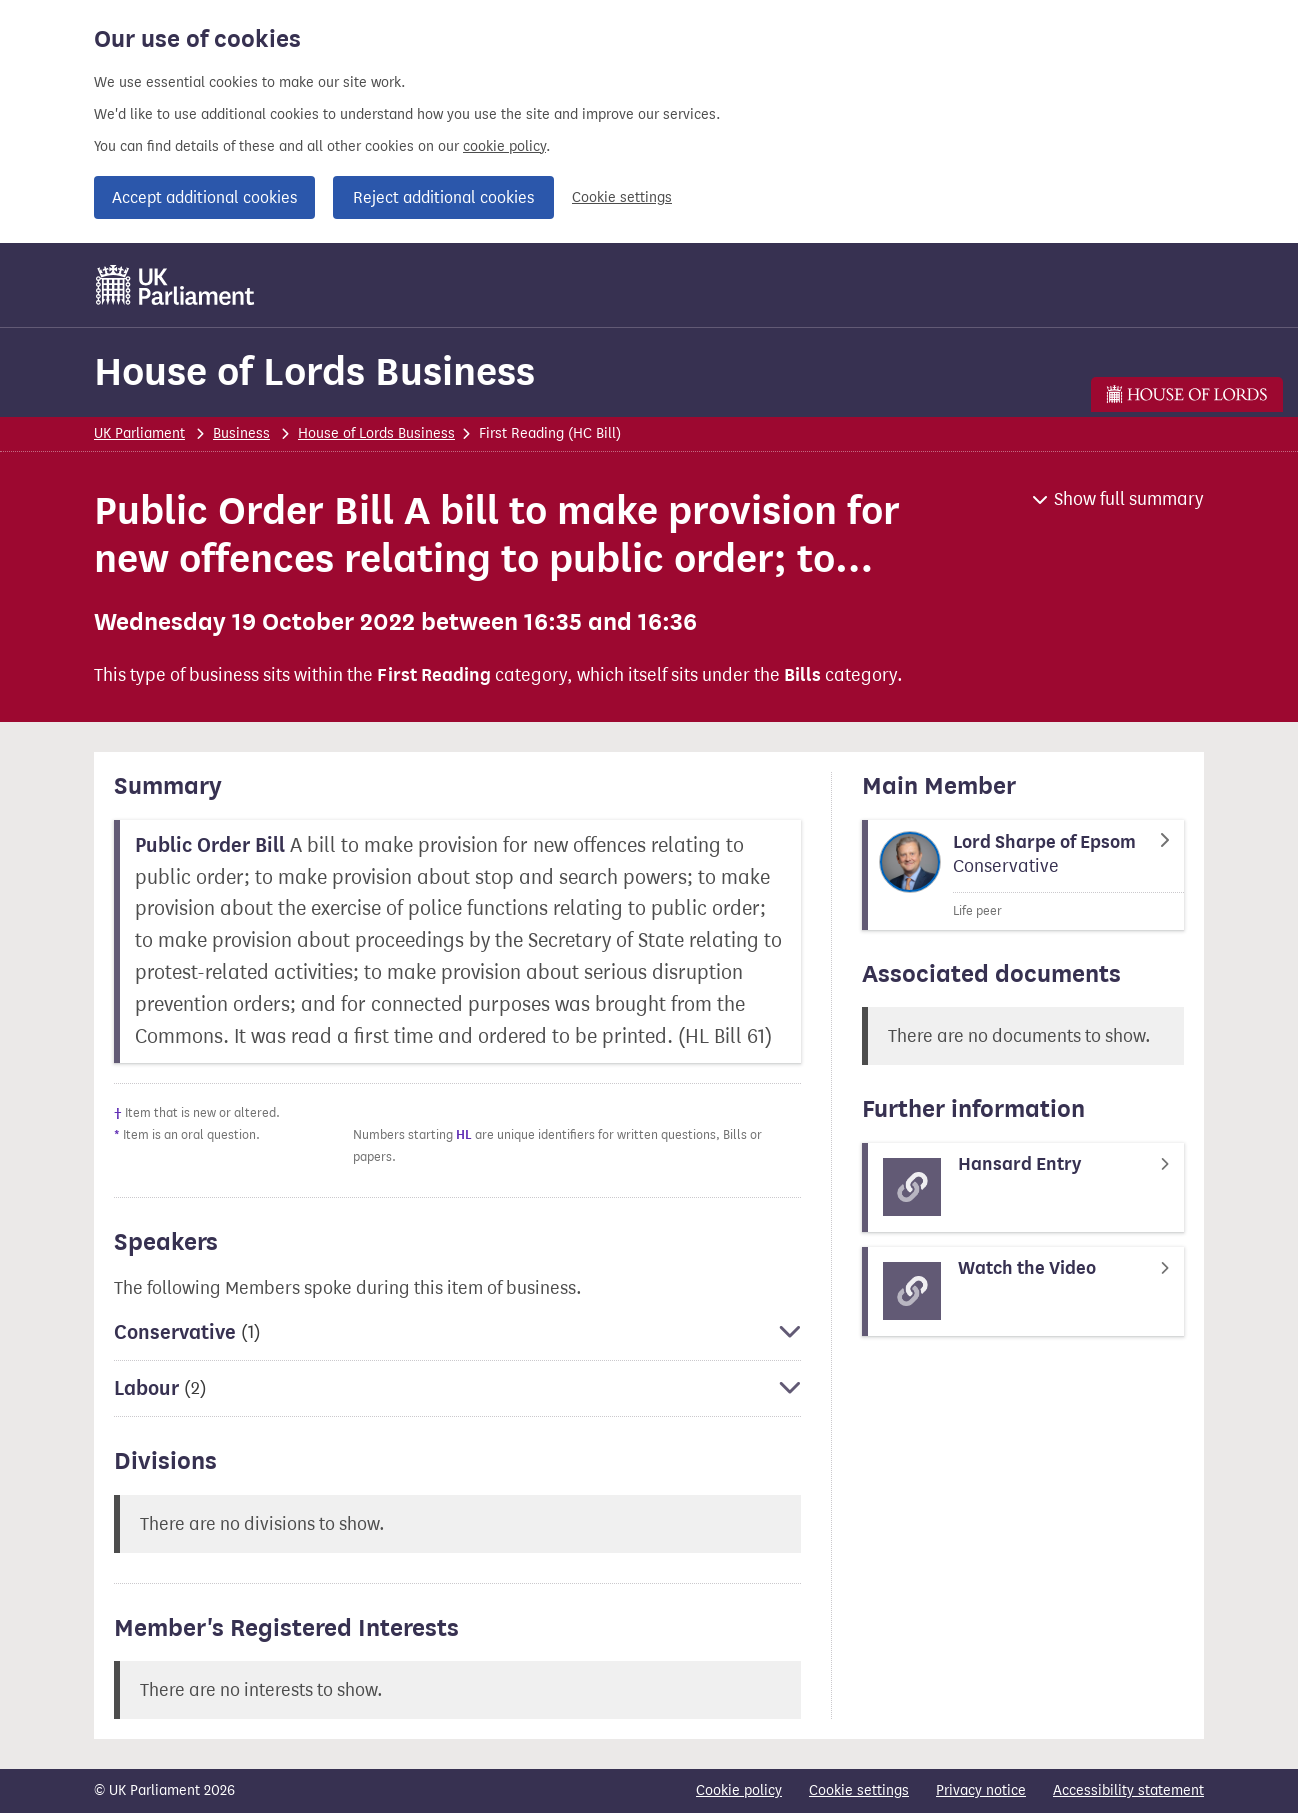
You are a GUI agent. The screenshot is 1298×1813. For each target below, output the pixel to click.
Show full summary (1129, 499)
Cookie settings (622, 197)
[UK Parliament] (175, 285)
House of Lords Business (314, 371)
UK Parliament (139, 433)
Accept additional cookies (204, 197)
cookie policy (504, 146)
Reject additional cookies (443, 197)
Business (241, 433)
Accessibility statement (1128, 1790)
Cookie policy (739, 1790)
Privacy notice (981, 1790)
